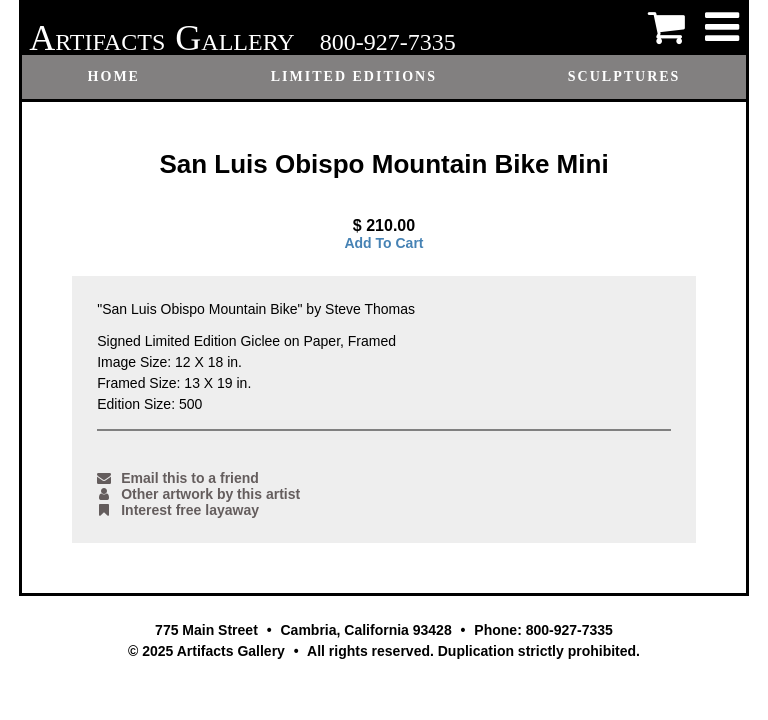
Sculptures (624, 76)
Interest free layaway (178, 510)
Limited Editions (354, 76)
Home (114, 76)
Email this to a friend (178, 478)
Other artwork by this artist (198, 494)
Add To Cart (383, 243)
